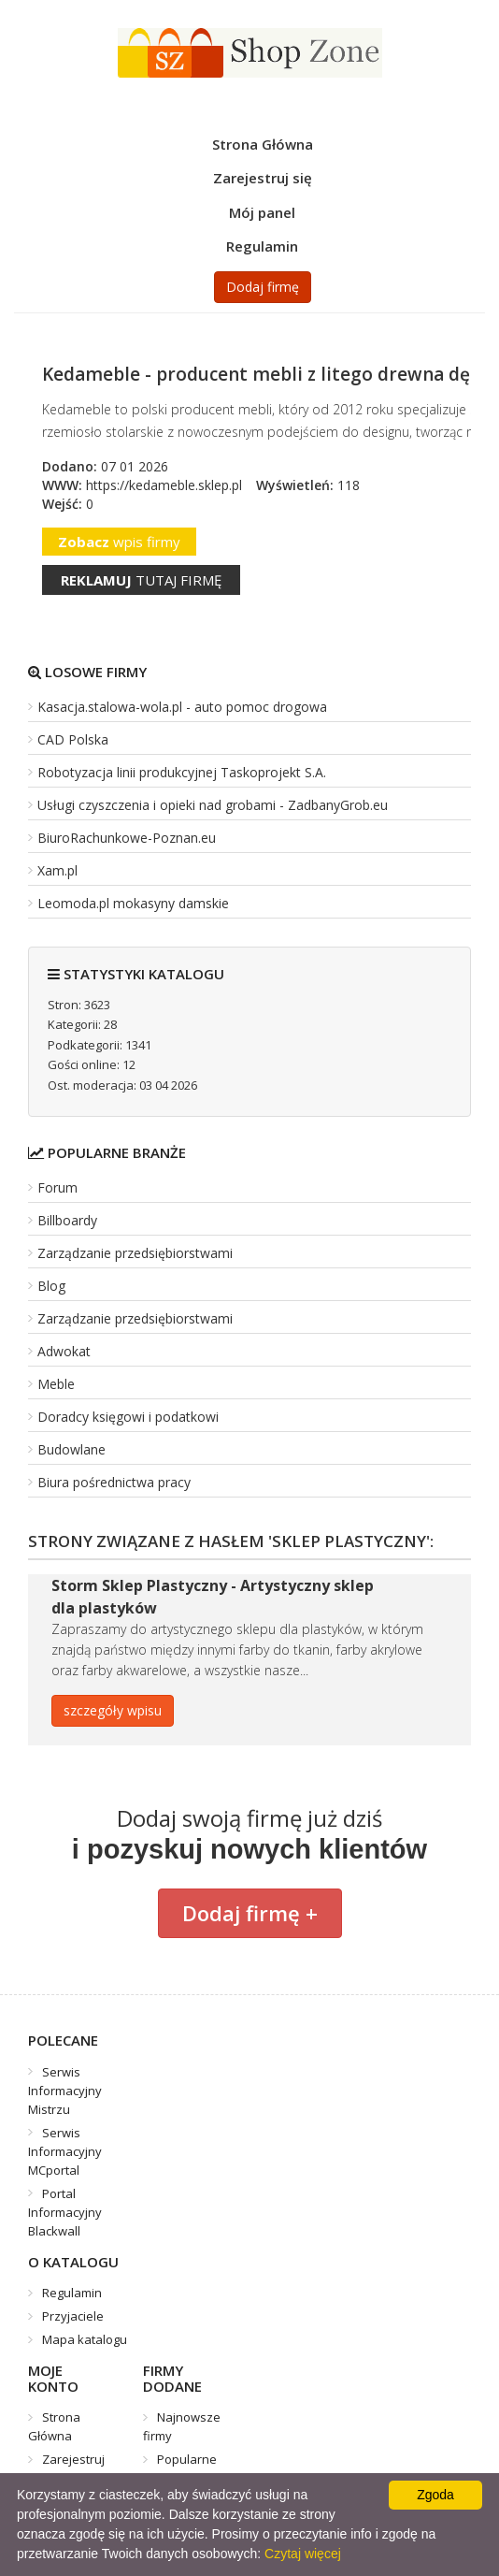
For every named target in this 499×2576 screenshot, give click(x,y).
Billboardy (67, 1220)
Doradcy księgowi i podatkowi (128, 1416)
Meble (56, 1384)
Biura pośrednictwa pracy (114, 1482)
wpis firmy (119, 541)
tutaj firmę (141, 580)
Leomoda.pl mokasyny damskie (133, 903)
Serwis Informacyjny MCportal (65, 2151)
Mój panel (262, 212)
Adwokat (64, 1351)
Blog (51, 1286)
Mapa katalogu (84, 2339)
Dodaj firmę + (250, 1913)
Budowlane (71, 1449)
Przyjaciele (73, 2316)
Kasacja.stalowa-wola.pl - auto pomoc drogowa (182, 707)
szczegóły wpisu (113, 1710)
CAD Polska (72, 739)
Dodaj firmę (262, 287)
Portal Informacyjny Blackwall (65, 2212)
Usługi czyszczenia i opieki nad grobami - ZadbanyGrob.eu (212, 805)
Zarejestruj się (262, 177)
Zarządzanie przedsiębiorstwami (135, 1253)
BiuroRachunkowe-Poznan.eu (126, 838)
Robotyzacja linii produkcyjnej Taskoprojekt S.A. (181, 772)
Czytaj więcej (302, 2553)
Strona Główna (262, 144)
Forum (57, 1187)
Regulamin (262, 246)
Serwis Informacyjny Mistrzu (65, 2090)
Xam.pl (57, 870)
